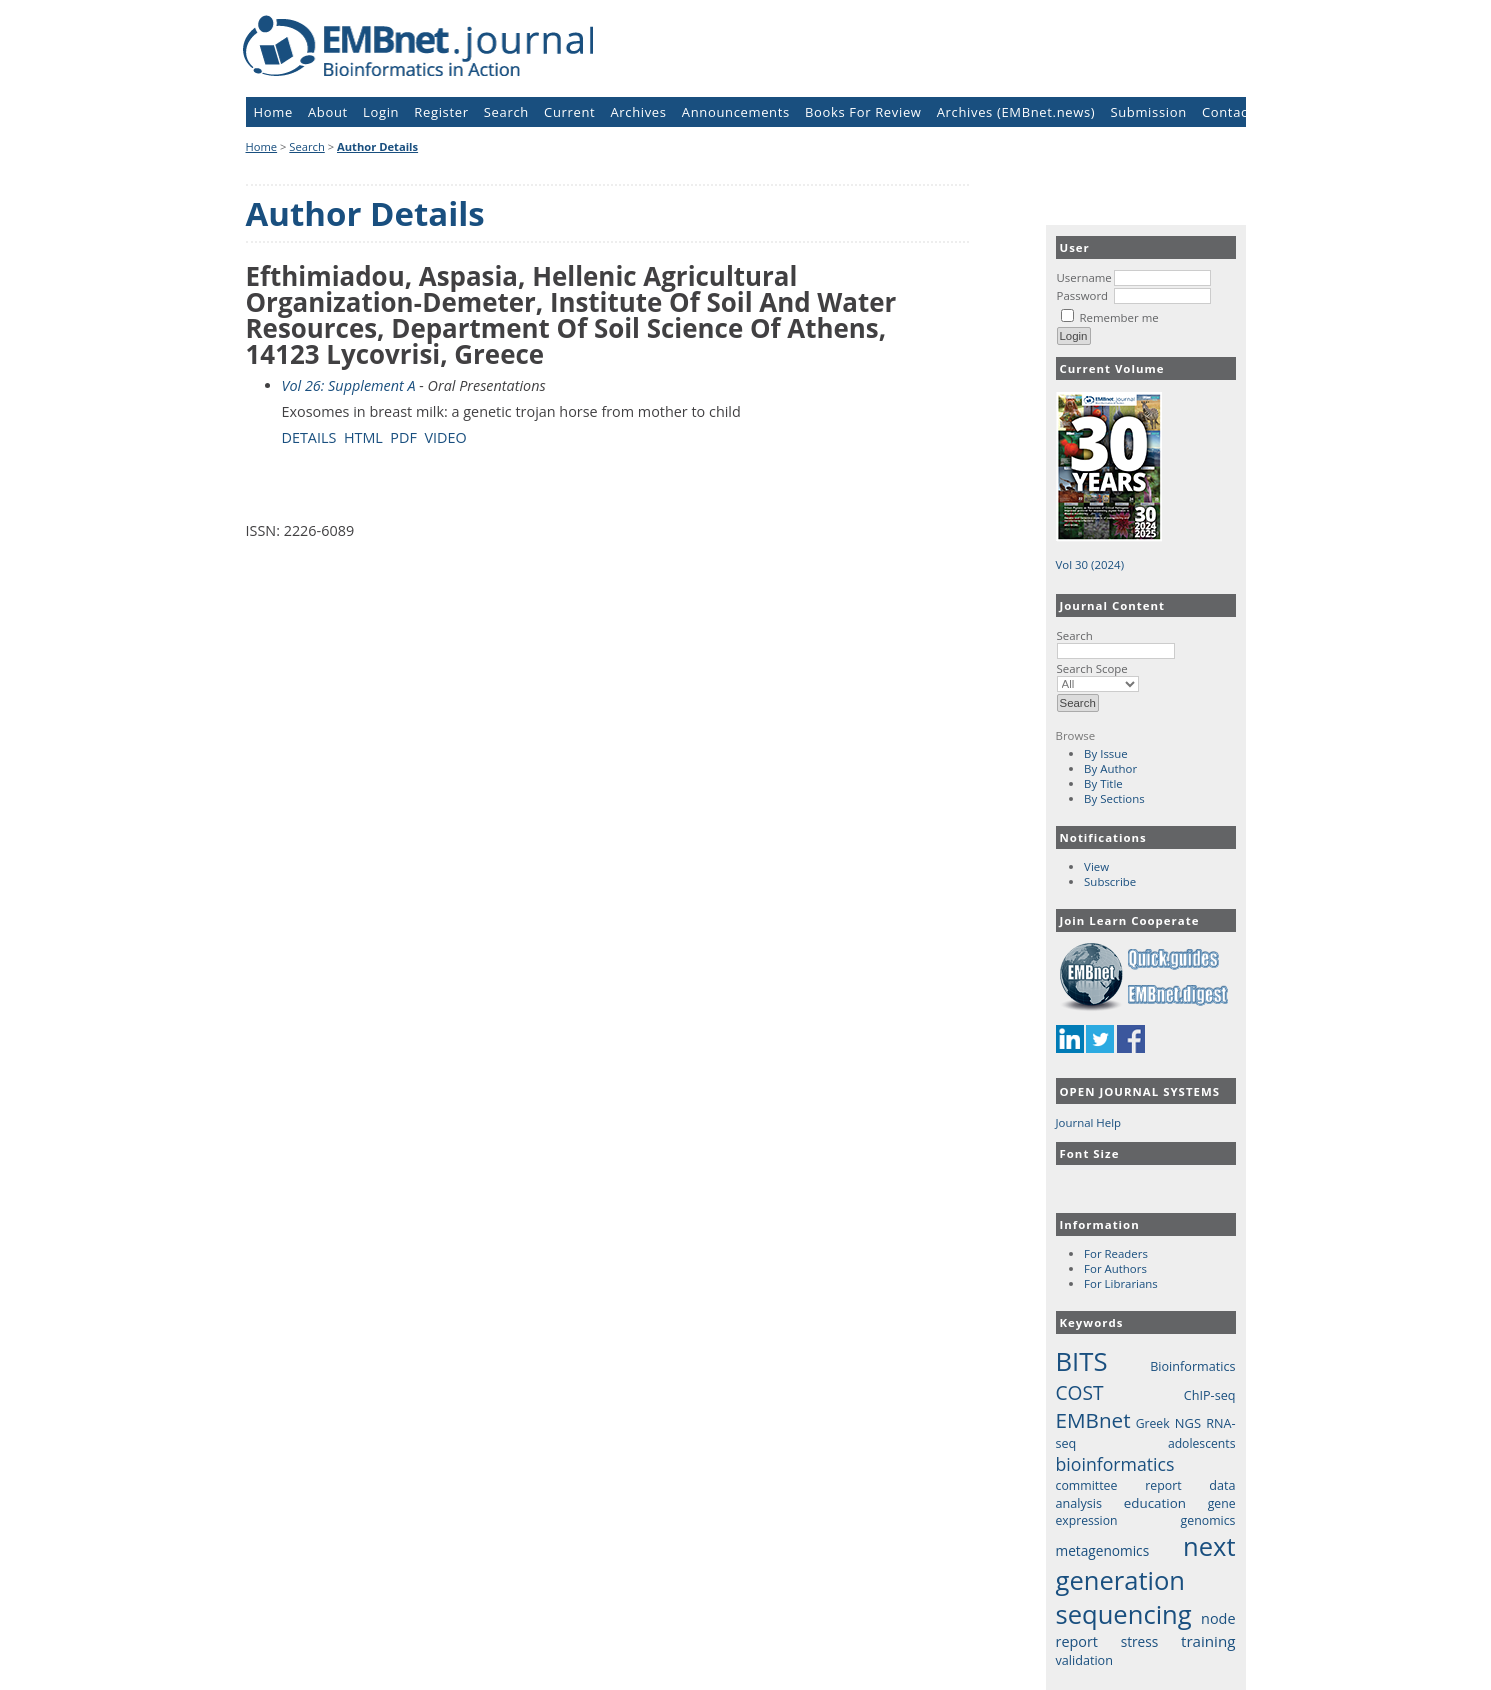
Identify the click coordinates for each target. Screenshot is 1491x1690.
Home (273, 112)
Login (381, 112)
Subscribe (1110, 881)
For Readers (1116, 1253)
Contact (1227, 112)
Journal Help (1089, 1122)
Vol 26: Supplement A (349, 385)
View (1096, 866)
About (328, 112)
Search (1116, 643)
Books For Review (863, 112)
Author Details (377, 146)
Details (309, 437)
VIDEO (445, 437)
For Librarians (1121, 1283)
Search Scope (1098, 676)
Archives (638, 112)
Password (1083, 295)
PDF (403, 437)
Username (1084, 277)
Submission (1148, 112)
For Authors (1115, 1268)
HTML (363, 437)
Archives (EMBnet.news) (1016, 112)
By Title (1103, 783)
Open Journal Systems (1140, 1091)
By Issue (1106, 753)
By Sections (1114, 798)
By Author (1110, 768)
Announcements (736, 112)
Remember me (1118, 317)
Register (441, 112)
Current (569, 112)
